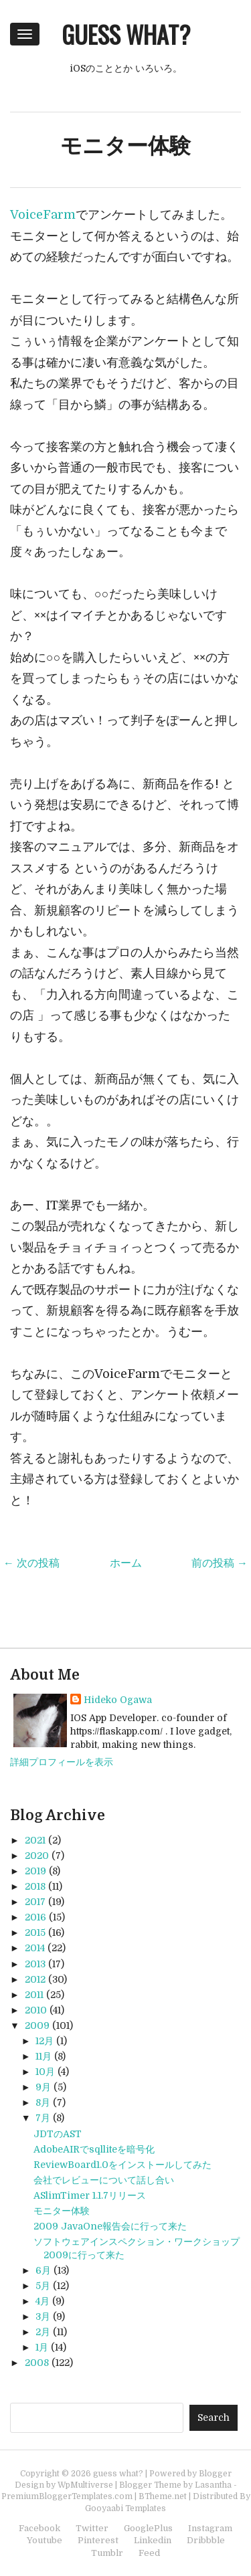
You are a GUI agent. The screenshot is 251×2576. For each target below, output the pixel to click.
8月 (42, 2102)
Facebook (39, 2528)
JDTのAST (57, 2133)
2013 (35, 1964)
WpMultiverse (85, 2485)
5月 (42, 2285)
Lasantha (213, 2485)
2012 (35, 1979)
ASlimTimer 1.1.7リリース (89, 2195)
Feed (149, 2553)
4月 (42, 2301)
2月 (42, 2331)
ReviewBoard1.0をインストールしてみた (122, 2164)
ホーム (126, 1563)
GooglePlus (148, 2528)
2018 (35, 1886)
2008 (37, 2362)
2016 (35, 1917)
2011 (34, 1994)
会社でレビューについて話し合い (103, 2180)
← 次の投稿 (31, 1563)
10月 (45, 2071)
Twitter (92, 2528)
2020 (37, 1855)
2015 (35, 1932)
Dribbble (206, 2540)
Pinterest (98, 2540)
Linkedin (152, 2540)
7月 (42, 2117)
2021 (35, 1840)
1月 (41, 2347)
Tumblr (107, 2553)
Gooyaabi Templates (125, 2508)
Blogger (215, 2473)
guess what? (126, 34)
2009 (37, 2025)
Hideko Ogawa (118, 1699)
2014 (35, 1948)
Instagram (210, 2528)
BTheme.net (163, 2496)
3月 (42, 2316)
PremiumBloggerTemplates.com (67, 2496)
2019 (35, 1871)
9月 (43, 2087)
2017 (35, 1901)
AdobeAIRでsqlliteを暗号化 (94, 2149)
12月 (44, 2041)
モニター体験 (125, 146)
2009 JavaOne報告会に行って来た (110, 2226)
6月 (43, 2270)
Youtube (44, 2540)
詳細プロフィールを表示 (61, 1762)
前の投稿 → (219, 1563)
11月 (43, 2056)
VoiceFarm (43, 214)
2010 (36, 2010)
